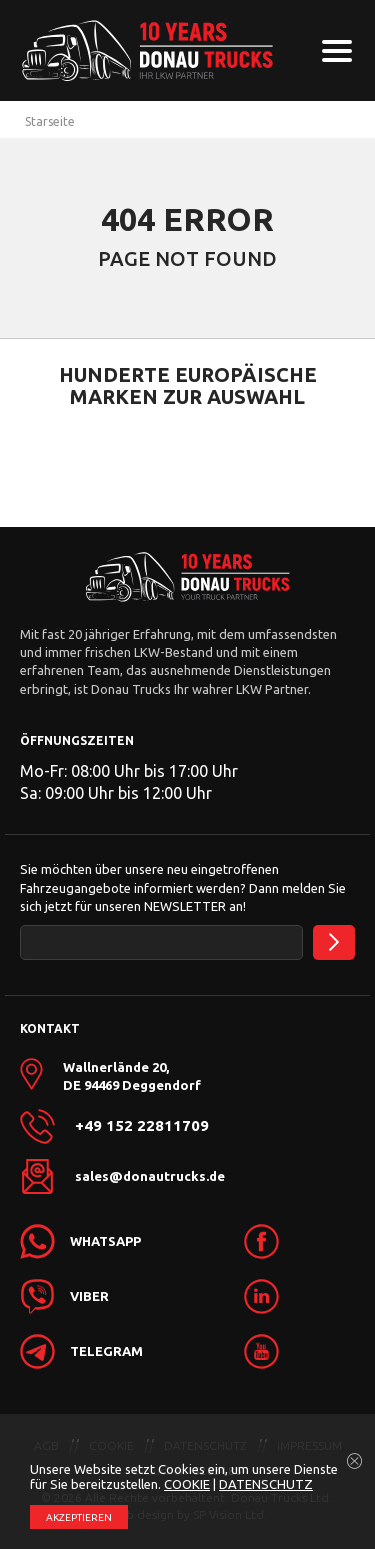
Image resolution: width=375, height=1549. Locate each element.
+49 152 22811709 (142, 1126)
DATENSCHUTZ (266, 1484)
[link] (297, 1241)
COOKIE (187, 1484)
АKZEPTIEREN (79, 1517)
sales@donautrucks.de (150, 1176)
